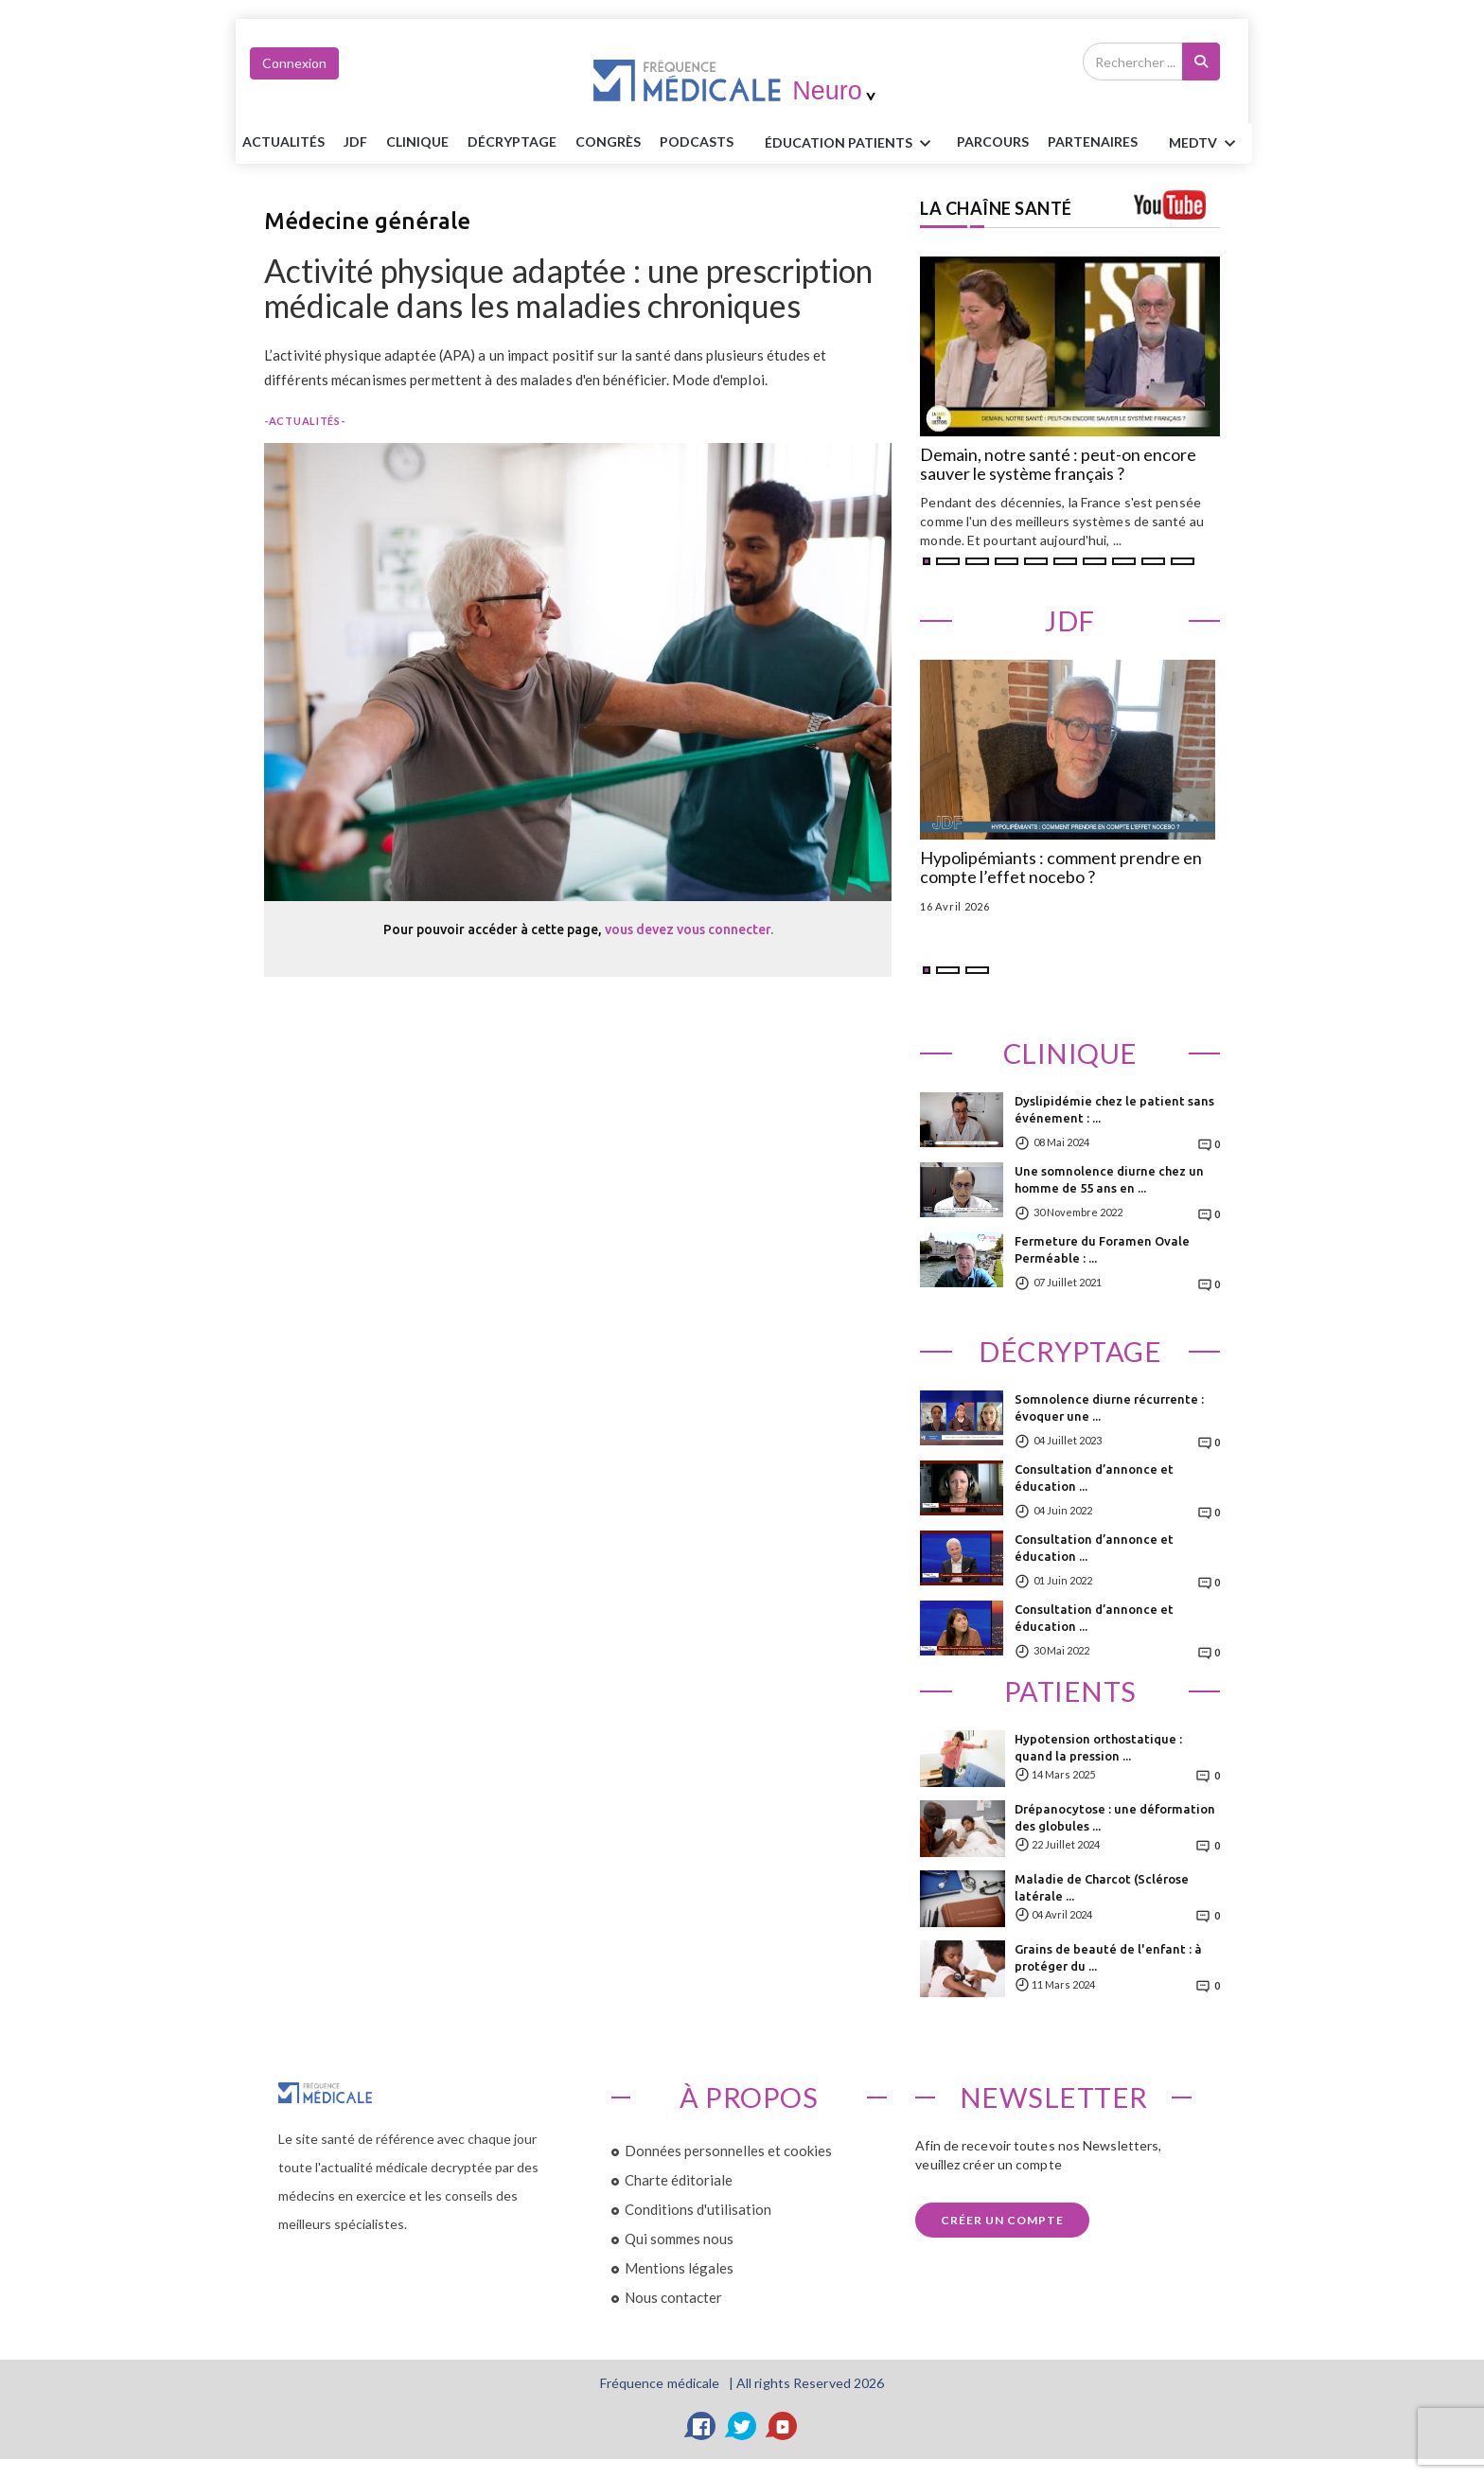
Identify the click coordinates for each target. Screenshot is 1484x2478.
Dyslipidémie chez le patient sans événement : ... (1114, 1109)
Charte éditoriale (679, 2179)
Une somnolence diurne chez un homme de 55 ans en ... (1109, 1179)
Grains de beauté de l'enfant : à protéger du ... (1108, 1957)
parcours (993, 141)
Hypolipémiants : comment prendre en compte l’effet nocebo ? (1061, 868)
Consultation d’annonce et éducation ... (1094, 1477)
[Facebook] (701, 2426)
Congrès (608, 141)
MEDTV (1205, 144)
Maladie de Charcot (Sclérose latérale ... (1102, 1887)
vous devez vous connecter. (689, 929)
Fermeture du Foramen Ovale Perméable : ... (1102, 1249)
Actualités (283, 141)
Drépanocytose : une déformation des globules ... (1115, 1817)
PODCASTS (696, 141)
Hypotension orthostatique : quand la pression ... (1098, 1747)
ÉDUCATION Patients (851, 144)
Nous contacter (673, 2297)
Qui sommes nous (679, 2238)
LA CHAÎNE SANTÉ (996, 208)
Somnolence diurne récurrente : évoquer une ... (1109, 1407)
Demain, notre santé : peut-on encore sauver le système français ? (1058, 465)
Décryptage (512, 141)
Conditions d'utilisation (698, 2209)
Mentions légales (679, 2267)
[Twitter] (742, 2426)
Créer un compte (1002, 2220)
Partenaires (1093, 141)
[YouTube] (782, 2426)
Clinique (417, 141)
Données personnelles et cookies (728, 2150)
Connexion (294, 63)
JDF (355, 141)
